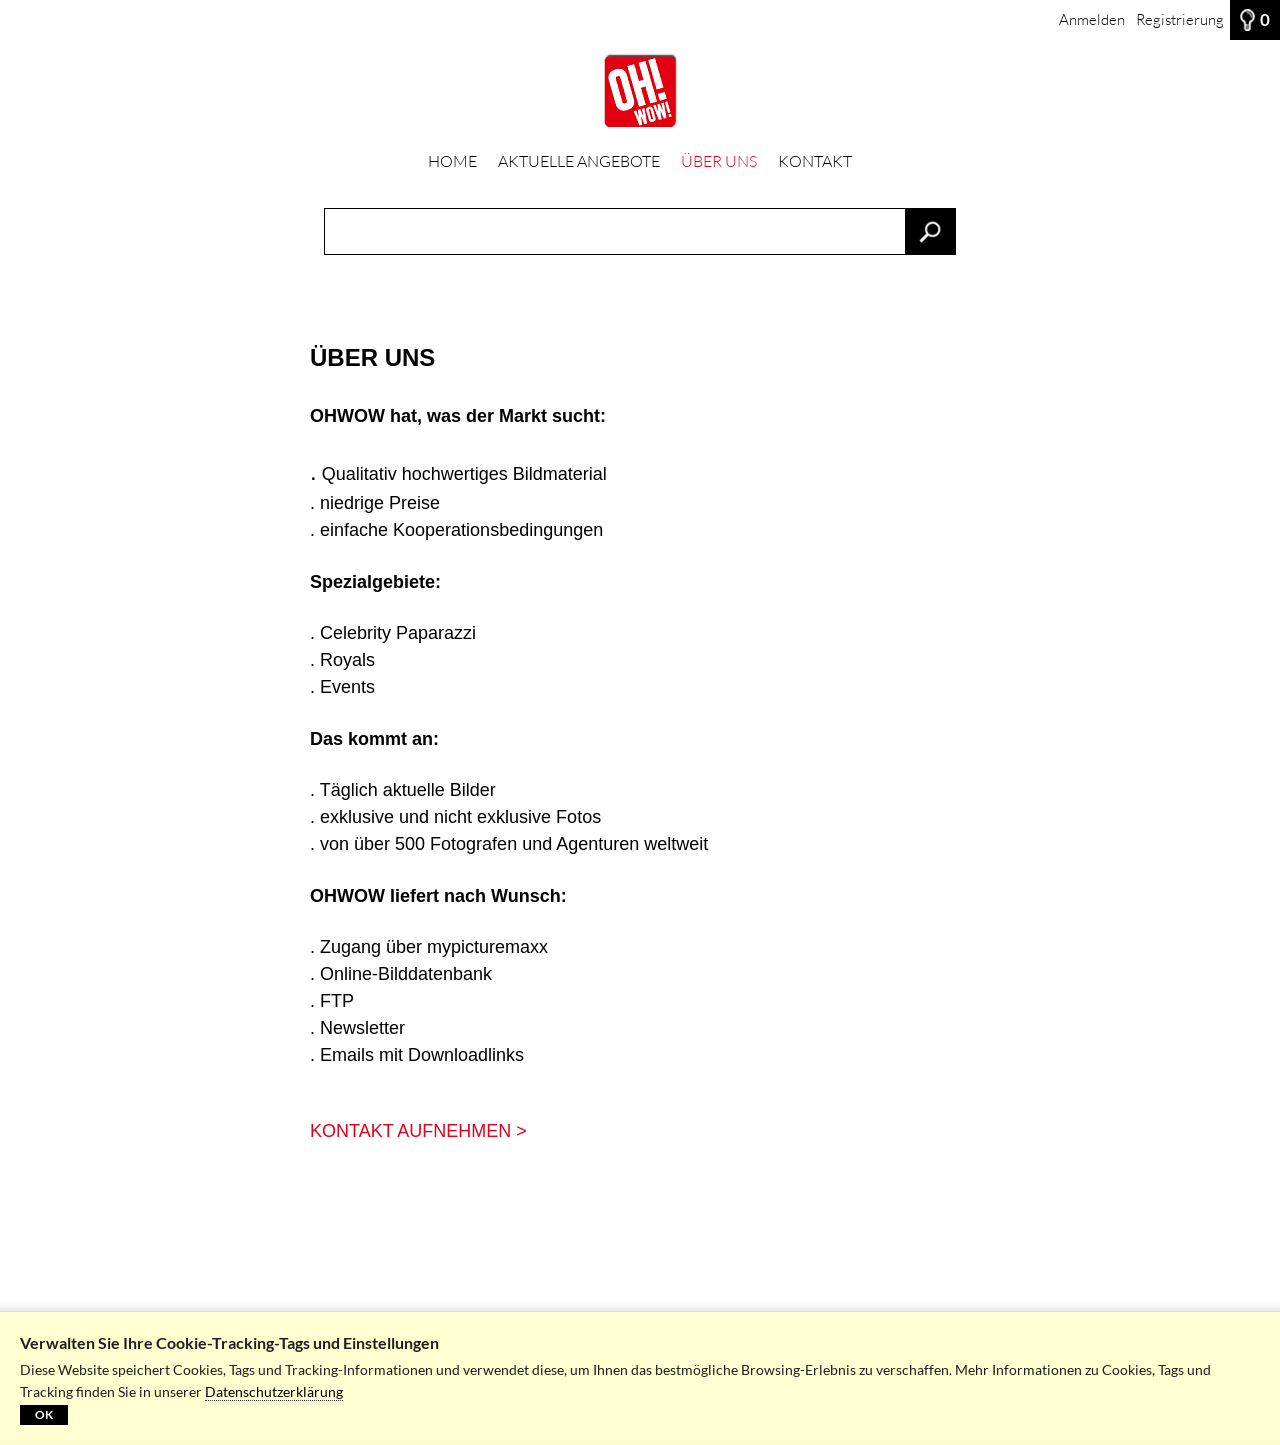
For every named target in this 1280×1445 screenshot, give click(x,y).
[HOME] (640, 91)
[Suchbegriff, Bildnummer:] (640, 231)
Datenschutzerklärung (274, 1391)
